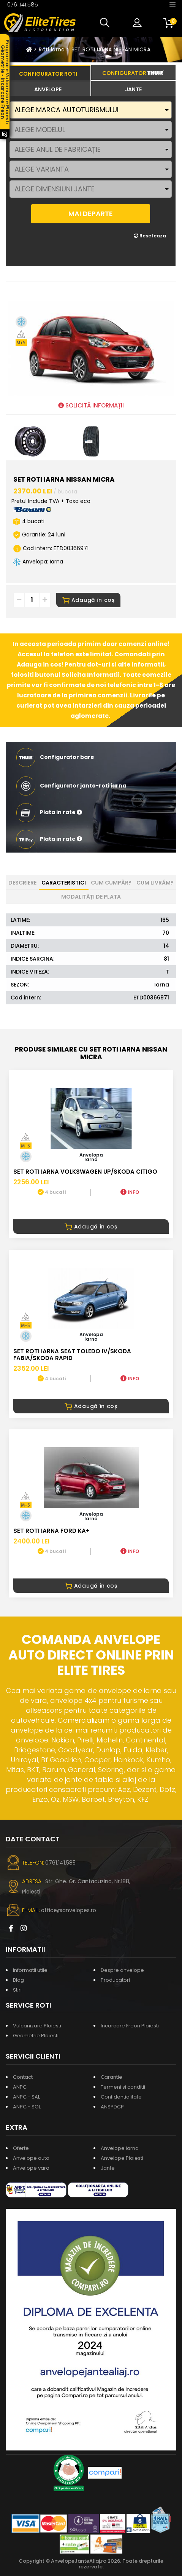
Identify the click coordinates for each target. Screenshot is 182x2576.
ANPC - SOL (27, 2106)
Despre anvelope (122, 1970)
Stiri (17, 1990)
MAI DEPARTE (90, 213)
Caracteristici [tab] (63, 882)
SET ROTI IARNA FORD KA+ (51, 1531)
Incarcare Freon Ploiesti (130, 2025)
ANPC (20, 2087)
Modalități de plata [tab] (91, 897)
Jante (108, 2168)
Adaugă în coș (88, 600)
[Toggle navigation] (172, 4)
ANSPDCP (112, 2106)
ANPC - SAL (26, 2096)
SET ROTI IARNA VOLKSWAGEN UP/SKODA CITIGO (85, 1172)
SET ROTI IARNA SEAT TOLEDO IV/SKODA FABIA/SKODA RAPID (72, 1354)
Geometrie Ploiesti (36, 2035)
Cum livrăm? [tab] (155, 882)
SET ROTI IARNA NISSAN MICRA (110, 49)
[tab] (48, 88)
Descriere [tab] (22, 882)
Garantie (111, 2077)
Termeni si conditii (123, 2087)
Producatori (115, 1980)
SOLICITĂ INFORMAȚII (91, 405)
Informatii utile (30, 1970)
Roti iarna (52, 49)
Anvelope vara (31, 2168)
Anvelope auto (31, 2158)
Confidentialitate (121, 2096)
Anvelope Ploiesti (122, 2158)
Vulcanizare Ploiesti (37, 2025)
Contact (23, 2077)
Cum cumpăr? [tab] (111, 882)
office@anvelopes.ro (68, 1910)
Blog (18, 1980)
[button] (106, 23)
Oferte (21, 2148)
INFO (129, 1192)
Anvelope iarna (120, 2148)
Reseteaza (150, 235)
